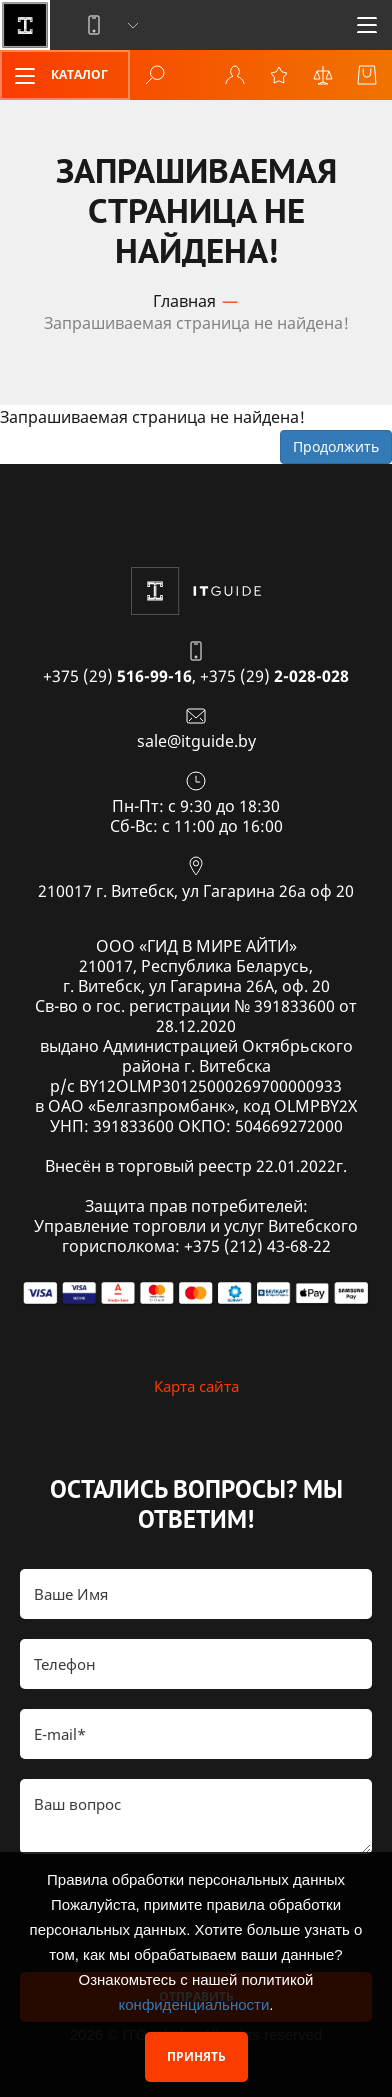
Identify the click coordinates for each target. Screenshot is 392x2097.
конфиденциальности (194, 2004)
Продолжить (336, 446)
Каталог (55, 76)
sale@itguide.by (196, 741)
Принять (196, 2056)
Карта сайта (196, 1386)
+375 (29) (117, 676)
